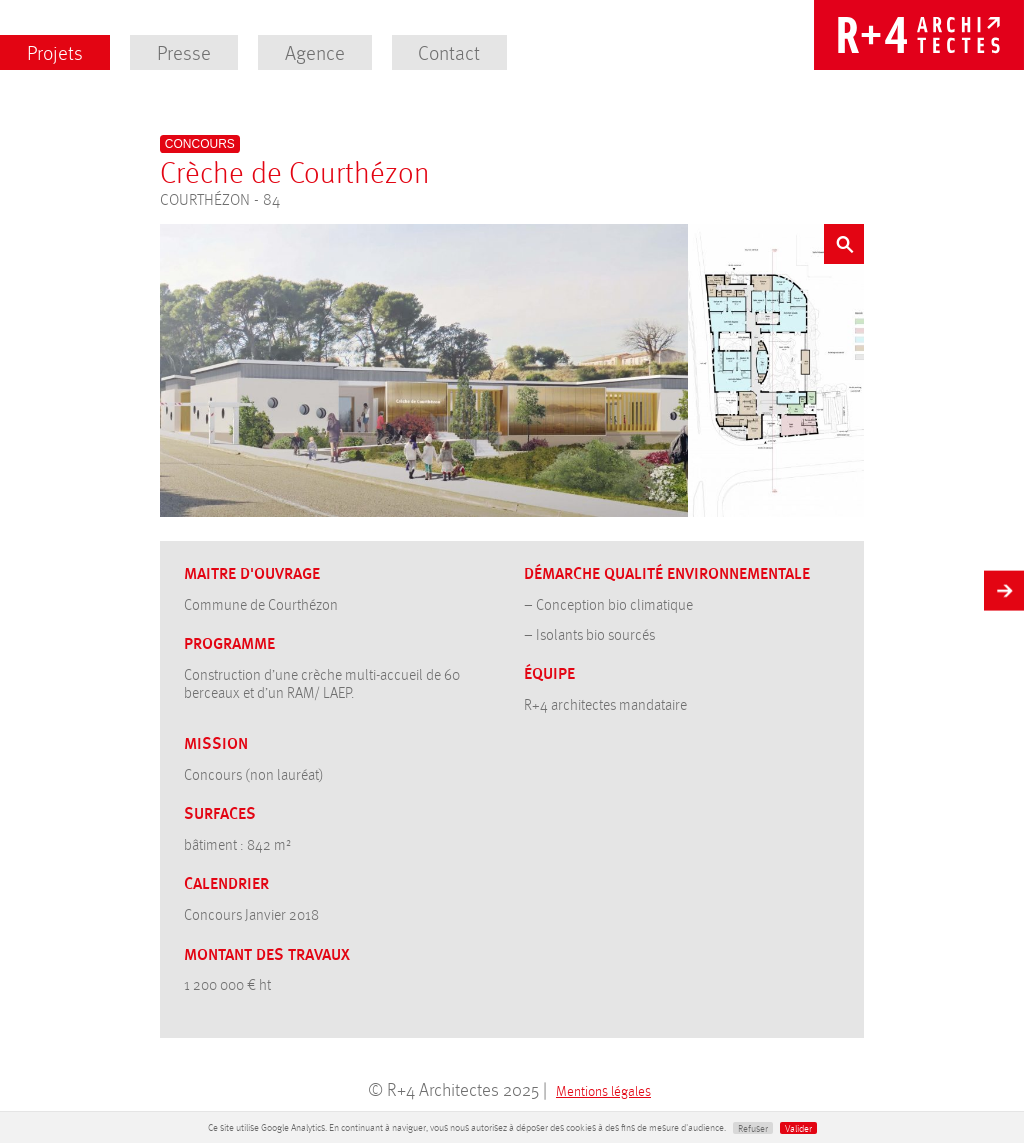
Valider (798, 1128)
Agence (315, 52)
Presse (184, 52)
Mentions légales (603, 1090)
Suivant (1004, 587)
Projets (55, 52)
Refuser (753, 1128)
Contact (449, 52)
